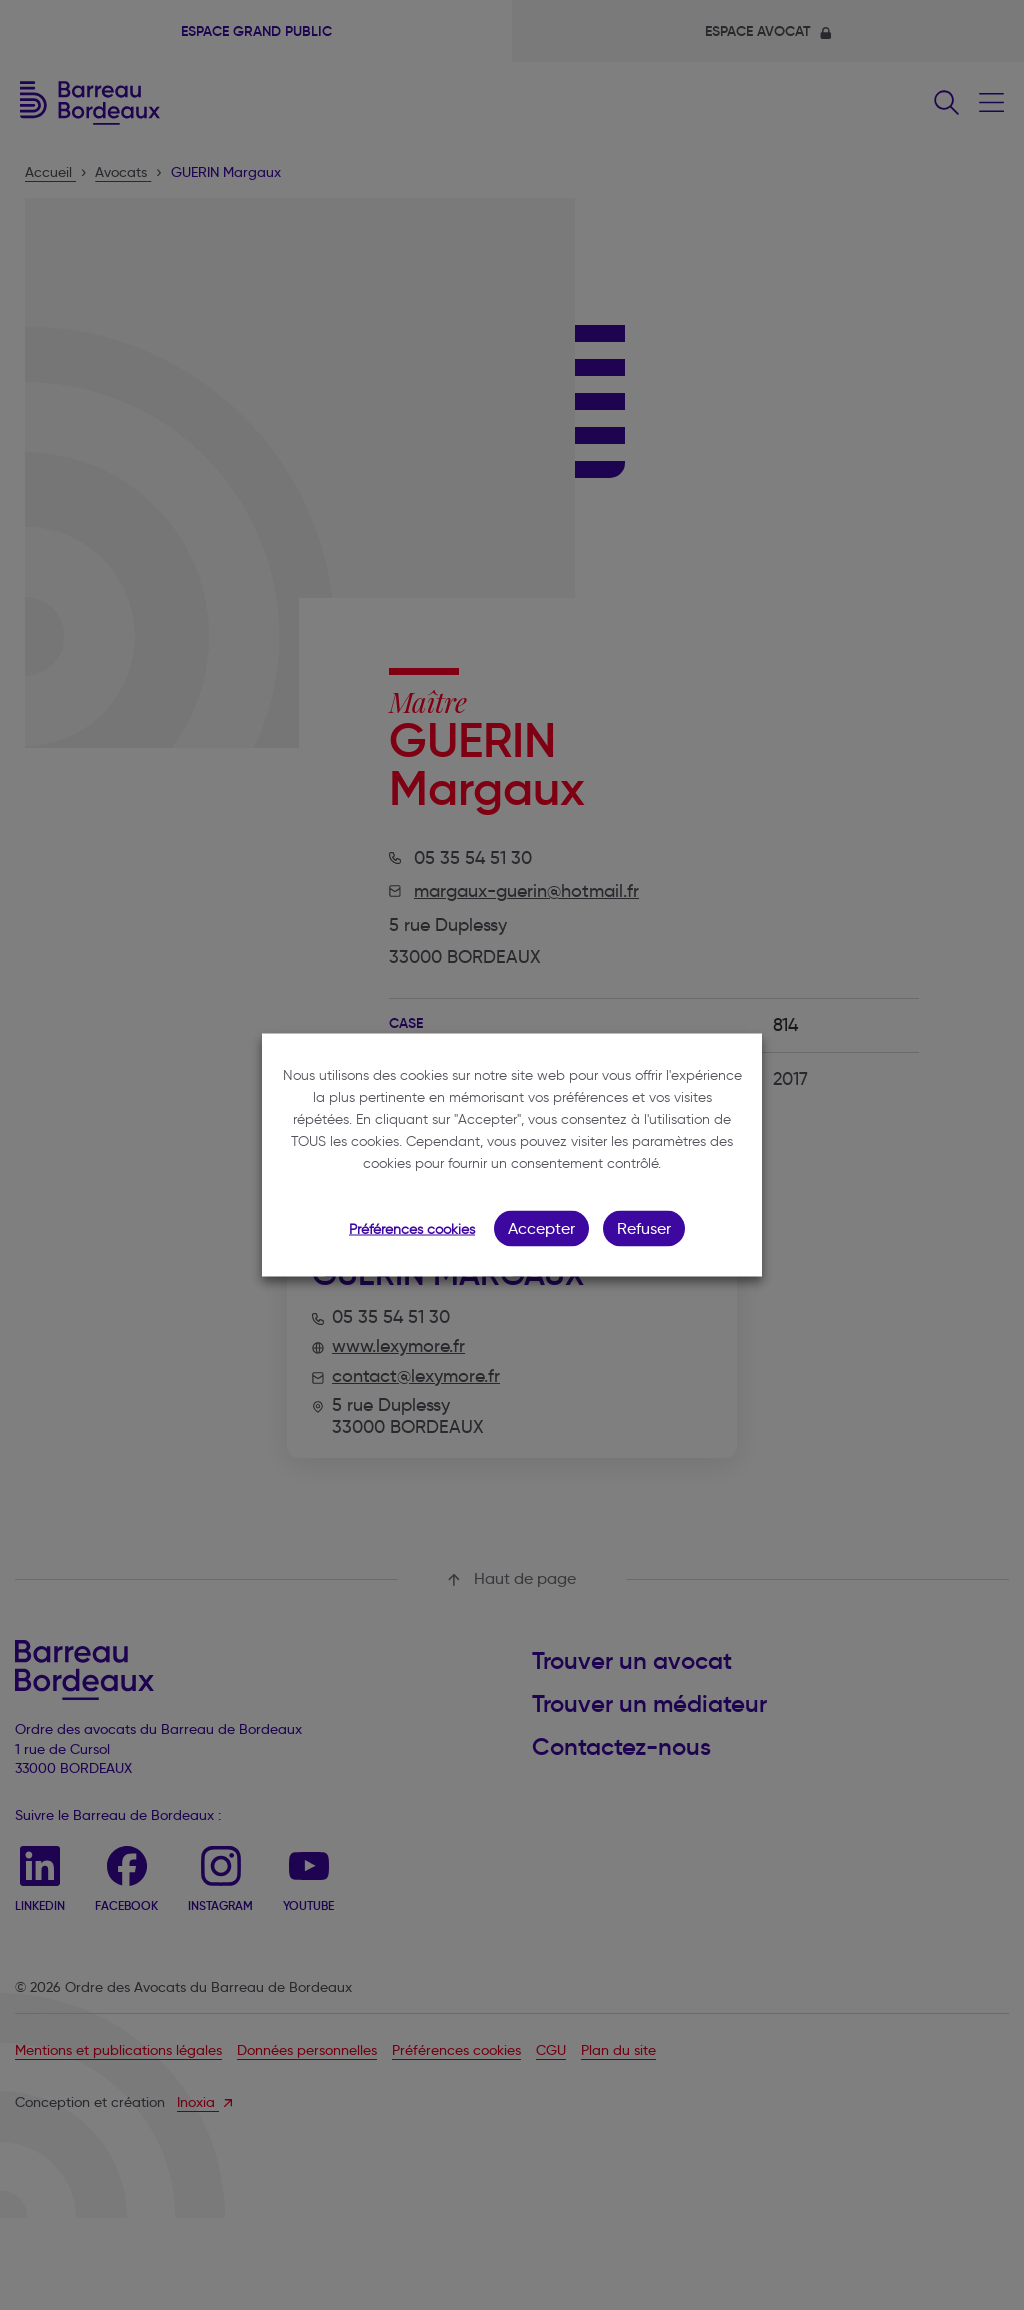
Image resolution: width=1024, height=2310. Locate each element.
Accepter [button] (541, 1228)
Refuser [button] (644, 1228)
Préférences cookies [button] (412, 1229)
